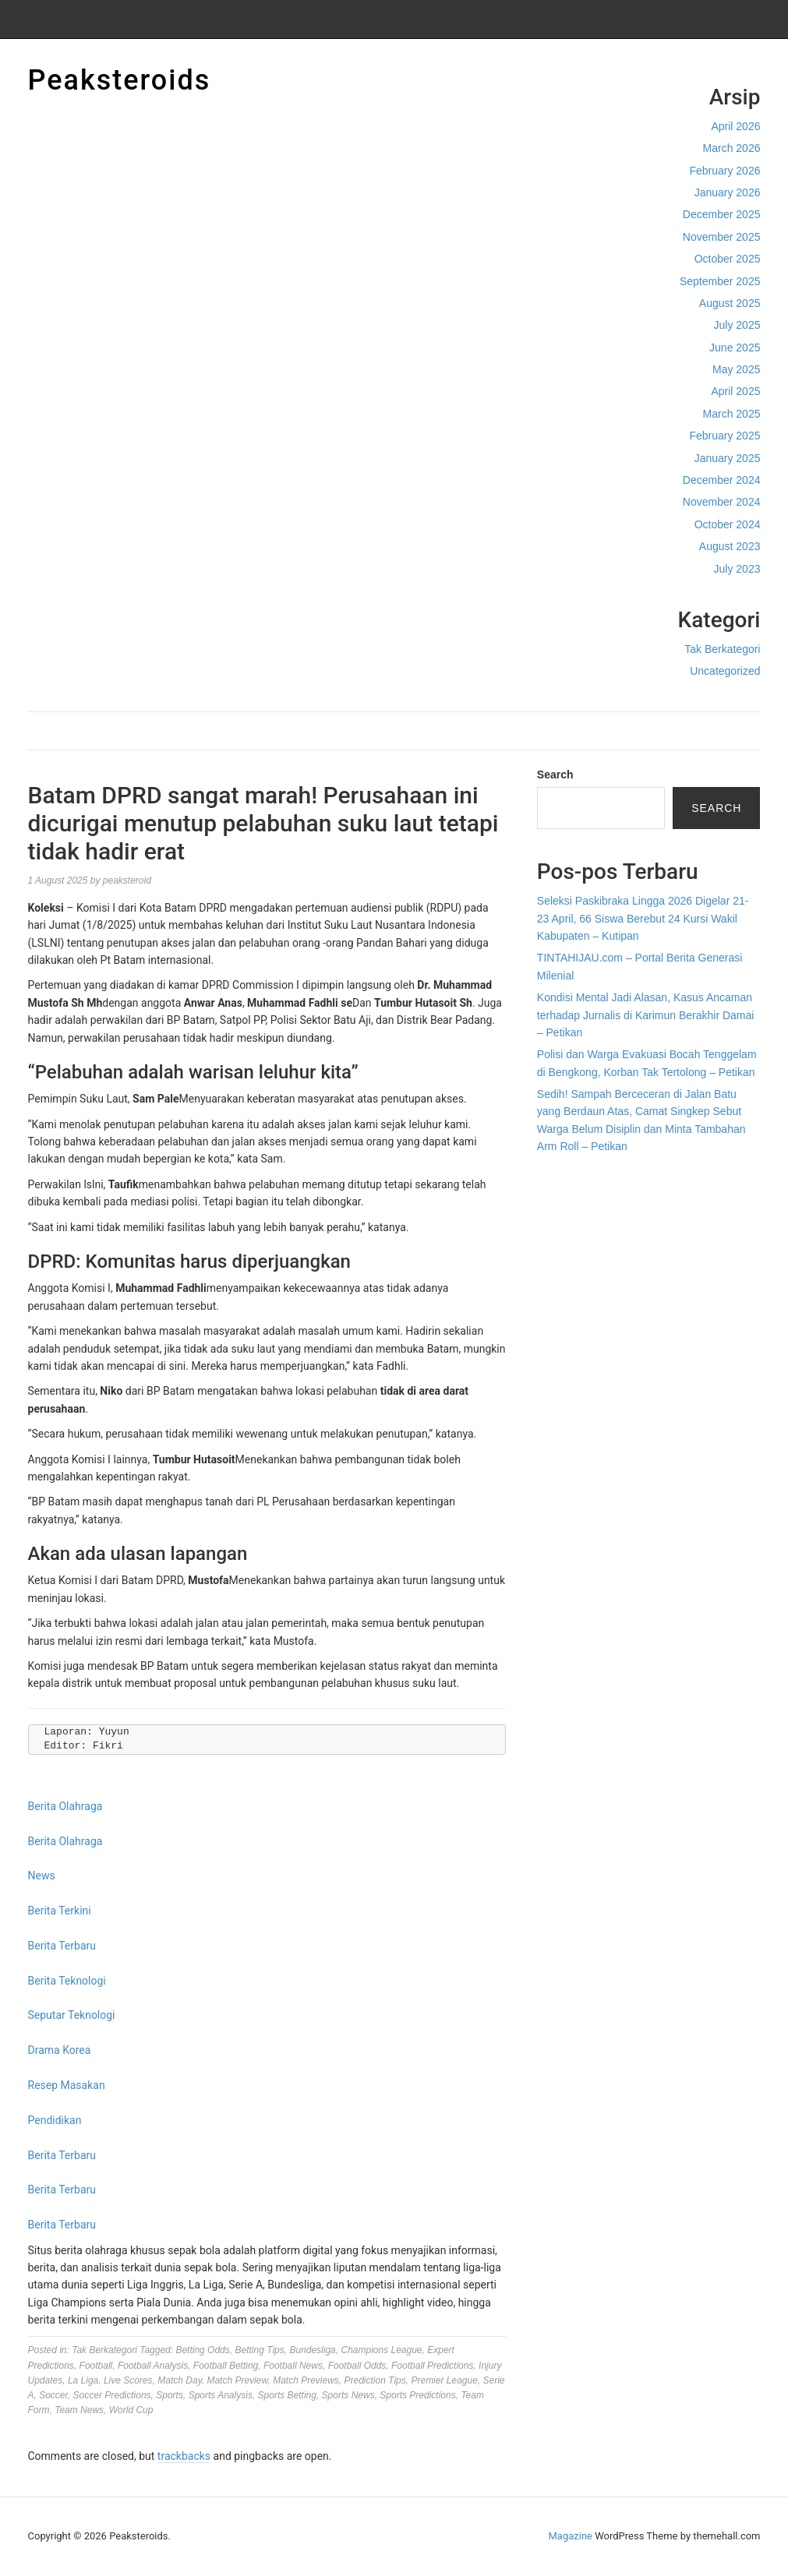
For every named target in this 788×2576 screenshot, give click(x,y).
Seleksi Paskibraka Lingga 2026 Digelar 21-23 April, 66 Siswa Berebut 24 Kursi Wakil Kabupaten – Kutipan (643, 918)
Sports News (348, 2395)
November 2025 (722, 237)
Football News (293, 2365)
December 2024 (722, 480)
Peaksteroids (119, 80)
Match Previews (306, 2380)
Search (555, 774)
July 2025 (737, 325)
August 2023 (730, 546)
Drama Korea (59, 2050)
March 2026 (732, 148)
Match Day (179, 2380)
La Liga (83, 2380)
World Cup (131, 2410)
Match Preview (237, 2380)
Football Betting (225, 2365)
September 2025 (720, 281)
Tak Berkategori (722, 649)
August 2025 (730, 303)
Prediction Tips (375, 2380)
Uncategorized (725, 671)
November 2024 (722, 502)
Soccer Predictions (112, 2395)
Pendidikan (55, 2120)
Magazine (570, 2536)
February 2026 (724, 170)
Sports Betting (287, 2395)
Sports (169, 2395)
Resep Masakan (66, 2085)
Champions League (381, 2350)
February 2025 (724, 435)
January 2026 (727, 192)
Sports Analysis (221, 2395)
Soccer (53, 2395)
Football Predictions (432, 2365)
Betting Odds (202, 2350)
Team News (79, 2410)
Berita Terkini (59, 1910)
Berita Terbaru (62, 1945)
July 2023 (737, 569)
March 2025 (732, 414)
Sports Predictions (417, 2395)
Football (96, 2365)
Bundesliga (312, 2350)
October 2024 (727, 524)
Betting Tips (259, 2350)
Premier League (444, 2380)
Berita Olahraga (65, 1806)
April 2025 (735, 391)
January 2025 (727, 458)
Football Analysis (153, 2365)
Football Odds (357, 2365)
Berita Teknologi (67, 1980)
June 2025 (734, 347)
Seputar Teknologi (71, 2015)
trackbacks (183, 2456)
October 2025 (727, 258)
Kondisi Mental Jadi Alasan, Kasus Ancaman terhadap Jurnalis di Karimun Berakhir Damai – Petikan (645, 1015)
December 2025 (722, 214)
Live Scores (128, 2380)
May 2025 (736, 369)
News (41, 1875)
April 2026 (735, 126)
